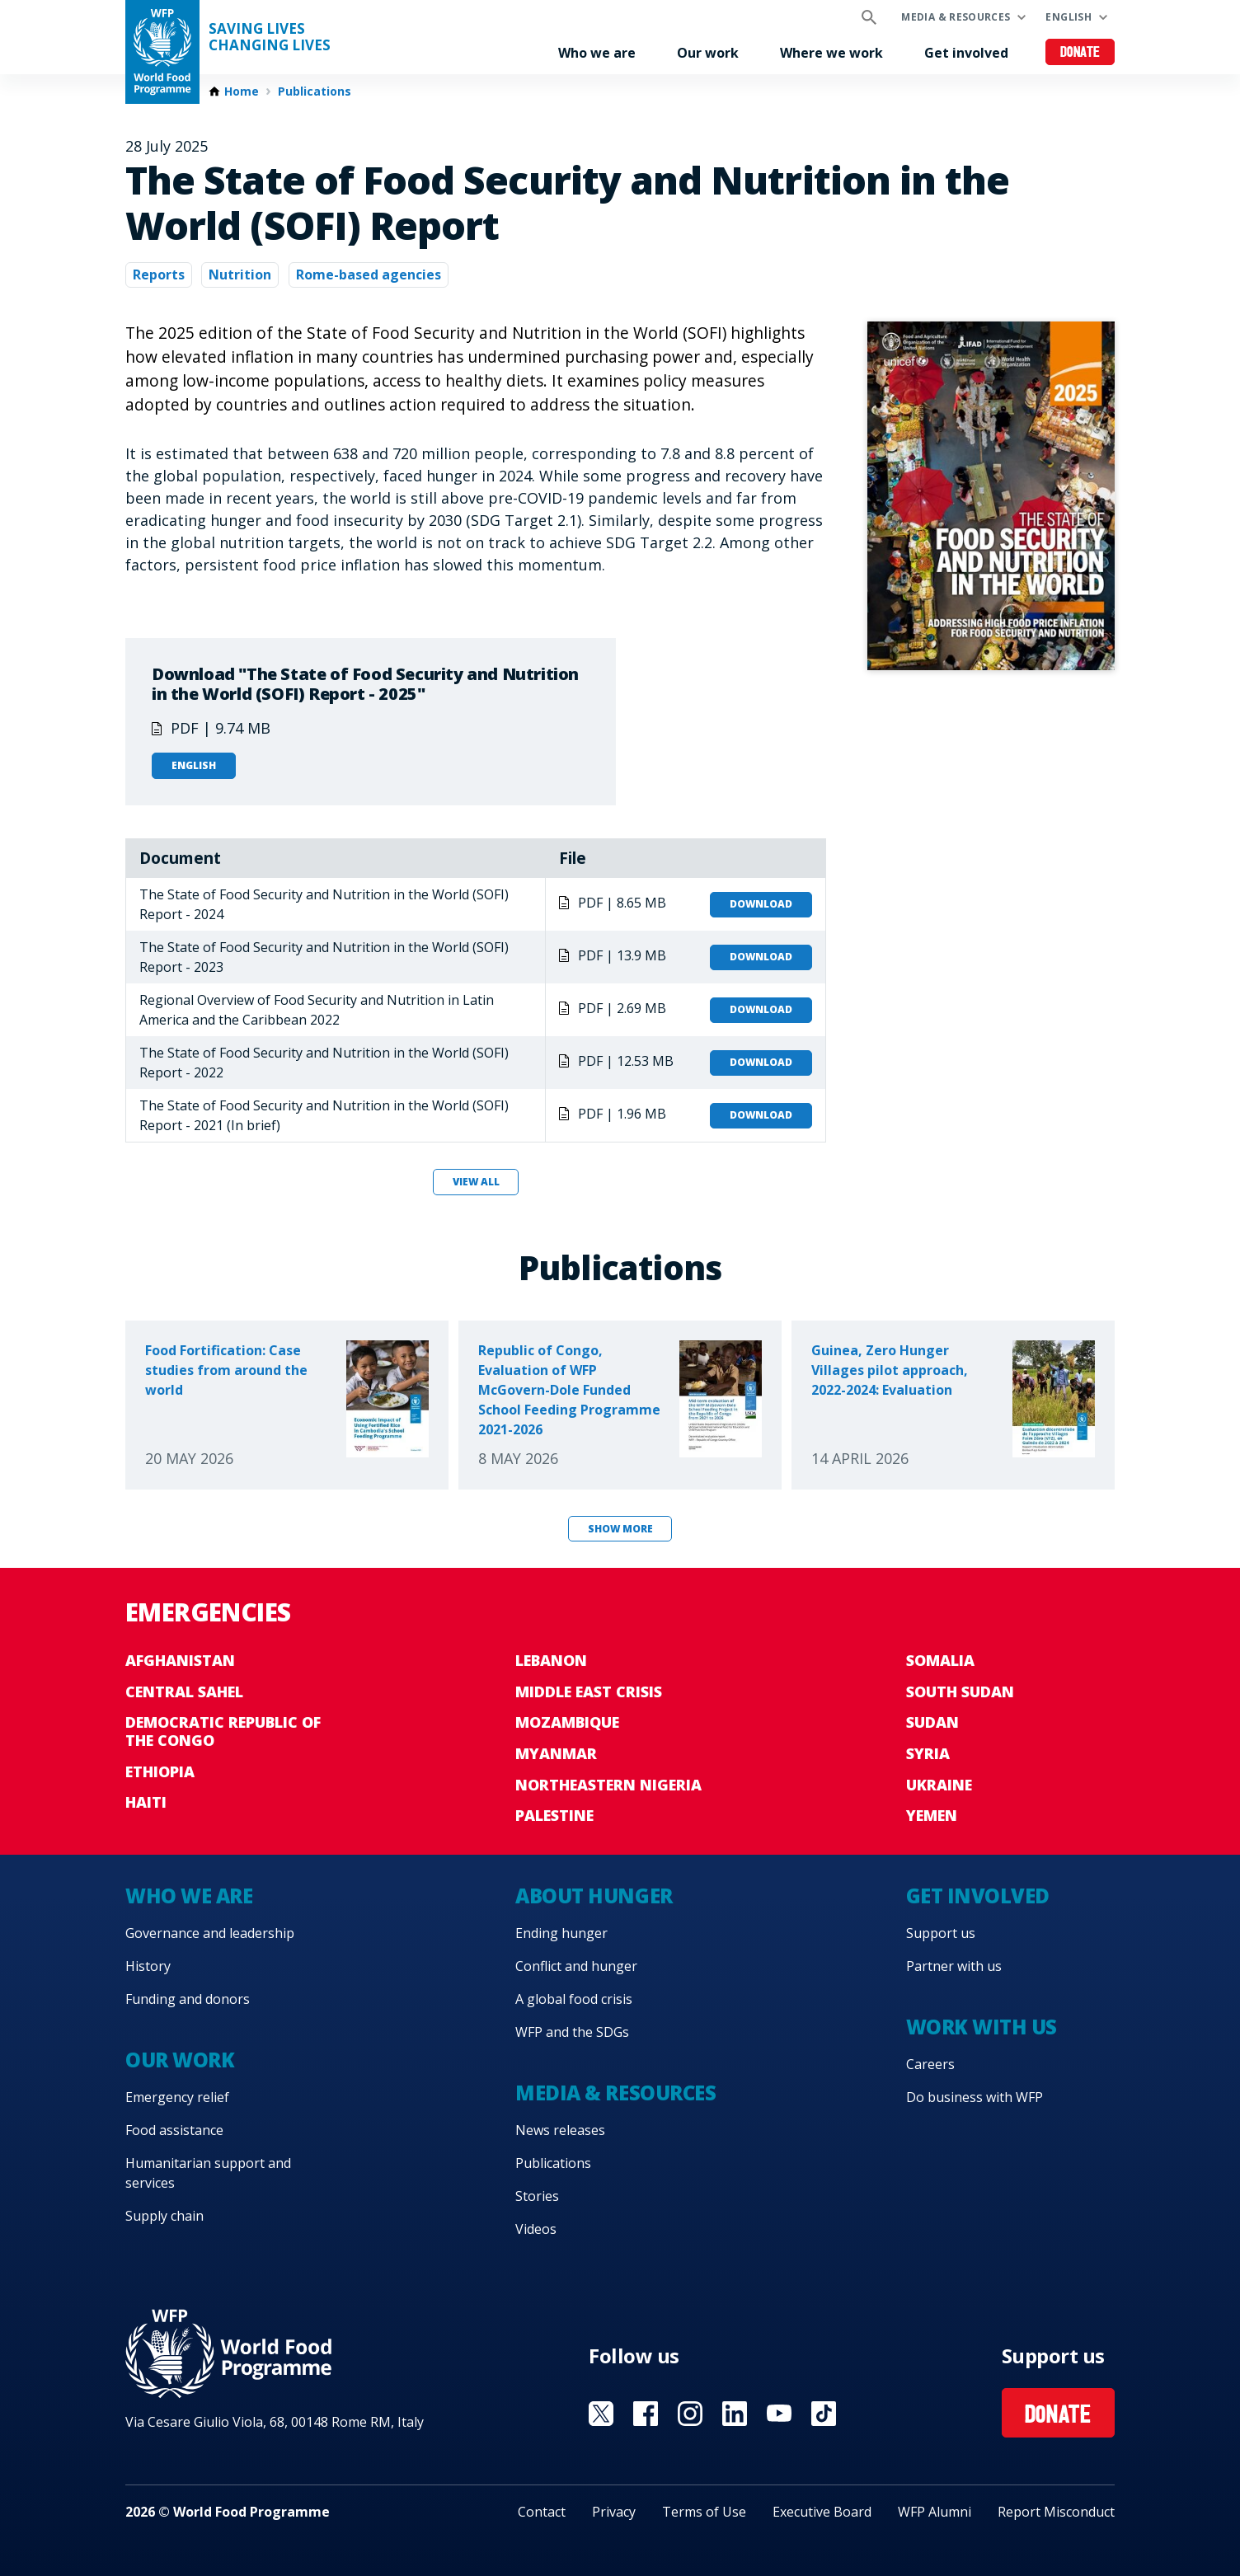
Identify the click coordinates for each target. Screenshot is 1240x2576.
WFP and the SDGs (572, 2032)
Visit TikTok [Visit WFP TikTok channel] (823, 2413)
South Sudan (960, 1691)
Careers (930, 2064)
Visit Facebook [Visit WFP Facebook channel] (645, 2413)
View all (476, 1182)
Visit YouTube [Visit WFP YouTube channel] (779, 2413)
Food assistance (174, 2130)
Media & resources (955, 17)
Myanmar (556, 1753)
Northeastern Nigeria (608, 1785)
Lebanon (551, 1660)
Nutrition (240, 274)
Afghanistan (180, 1660)
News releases (560, 2130)
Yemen (931, 1815)
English (1068, 17)
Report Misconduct (1056, 2512)
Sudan (932, 1722)
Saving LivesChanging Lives (270, 37)
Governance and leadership (209, 1933)
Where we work (831, 53)
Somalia (940, 1660)
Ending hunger (561, 1933)
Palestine (554, 1815)
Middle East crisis (588, 1691)
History (148, 1966)
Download (761, 904)
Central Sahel (184, 1691)
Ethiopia (160, 1771)
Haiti (146, 1802)
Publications (314, 91)
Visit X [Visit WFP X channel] (601, 2413)
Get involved (966, 53)
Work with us (981, 2026)
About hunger (593, 1895)
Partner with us (954, 1966)
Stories (537, 2196)
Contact (542, 2512)
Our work (708, 53)
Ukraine (939, 1785)
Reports (159, 274)
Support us (940, 1933)
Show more (620, 1529)
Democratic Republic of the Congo (223, 1731)
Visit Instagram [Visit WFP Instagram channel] (690, 2413)
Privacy (614, 2512)
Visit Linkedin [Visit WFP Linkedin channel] (734, 2413)
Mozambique (567, 1722)
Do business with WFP (974, 2097)
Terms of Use (704, 2512)
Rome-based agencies (368, 274)
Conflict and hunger (576, 1966)
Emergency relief (177, 2097)
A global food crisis (573, 1999)
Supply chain (164, 2216)
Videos (536, 2229)
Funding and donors (187, 1999)
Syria (928, 1753)
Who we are (597, 53)
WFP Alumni (934, 2512)
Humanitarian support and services (208, 2173)
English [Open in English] (193, 765)
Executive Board (822, 2512)
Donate (1080, 53)
